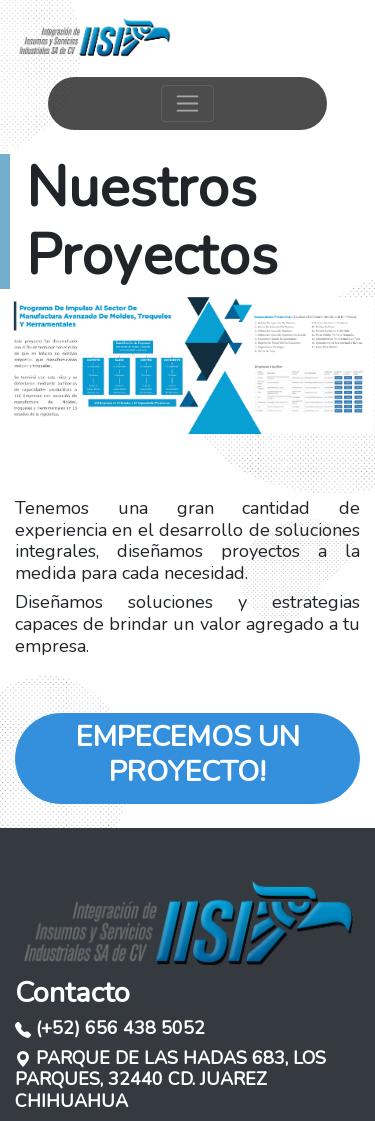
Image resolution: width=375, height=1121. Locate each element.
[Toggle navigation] (187, 103)
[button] (28, 365)
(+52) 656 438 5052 (110, 1028)
